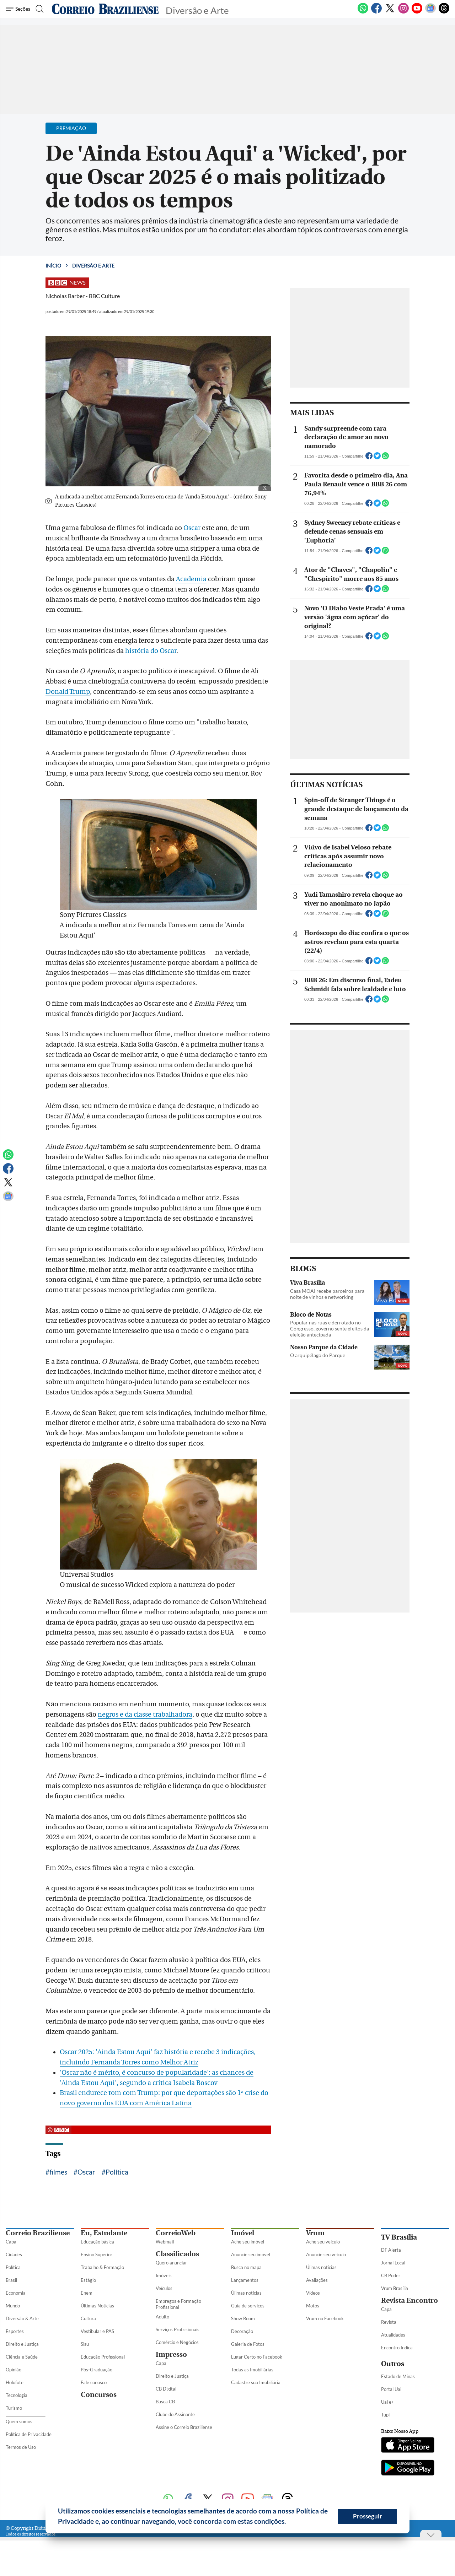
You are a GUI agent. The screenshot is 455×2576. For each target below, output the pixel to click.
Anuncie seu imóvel (250, 2254)
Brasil (11, 2280)
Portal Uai (391, 2389)
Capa (11, 2242)
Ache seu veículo (323, 2242)
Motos (312, 2305)
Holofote (14, 2382)
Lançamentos (244, 2280)
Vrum (315, 2233)
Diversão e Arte (93, 266)
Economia (16, 2293)
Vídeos (313, 2293)
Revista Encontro (409, 2300)
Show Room (243, 2318)
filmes (58, 2172)
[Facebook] (376, 12)
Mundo (13, 2305)
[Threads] (444, 12)
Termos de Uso (21, 2447)
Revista (388, 2322)
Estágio (88, 2280)
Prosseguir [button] (367, 2516)
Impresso (171, 2354)
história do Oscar (150, 651)
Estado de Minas (398, 2376)
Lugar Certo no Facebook (256, 2357)
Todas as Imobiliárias (252, 2369)
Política (117, 2172)
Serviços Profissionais (177, 2329)
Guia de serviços (247, 2305)
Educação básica (97, 2242)
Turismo (14, 2408)
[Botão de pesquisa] (40, 9)
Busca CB (165, 2401)
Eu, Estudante (104, 2233)
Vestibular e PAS (97, 2331)
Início (53, 266)
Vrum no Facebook (325, 2318)
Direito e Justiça (22, 2344)
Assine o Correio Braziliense (184, 2427)
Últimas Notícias (97, 2305)
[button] (288, 2522)
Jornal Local (393, 2263)
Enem (86, 2293)
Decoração (242, 2331)
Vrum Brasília (394, 2288)
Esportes (15, 2331)
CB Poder (390, 2275)
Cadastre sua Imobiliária (255, 2382)
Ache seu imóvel (247, 2242)
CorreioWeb (176, 2233)
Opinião (13, 2369)
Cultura (88, 2318)
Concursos (99, 2395)
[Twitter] (390, 12)
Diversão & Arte (22, 2318)
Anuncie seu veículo (326, 2254)
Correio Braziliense (38, 2233)
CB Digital (166, 2389)
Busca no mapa (246, 2267)
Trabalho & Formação (102, 2267)
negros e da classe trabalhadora (145, 1714)
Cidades (14, 2254)
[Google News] (430, 12)
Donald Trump (68, 692)
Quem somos (19, 2421)
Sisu (85, 2344)
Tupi (385, 2415)
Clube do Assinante (175, 2414)
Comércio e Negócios (177, 2342)
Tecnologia (16, 2395)
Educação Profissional (103, 2357)
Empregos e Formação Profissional (178, 2304)
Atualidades (393, 2335)
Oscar (192, 528)
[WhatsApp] (363, 12)
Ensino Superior (96, 2254)
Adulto (162, 2317)
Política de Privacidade (29, 2434)
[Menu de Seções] (19, 9)
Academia (191, 579)
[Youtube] (417, 12)
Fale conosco (94, 2382)
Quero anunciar (171, 2263)
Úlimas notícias (246, 2293)
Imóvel (242, 2233)
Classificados (177, 2254)
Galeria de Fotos (247, 2344)
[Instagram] (403, 12)
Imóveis (164, 2275)
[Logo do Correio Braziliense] (105, 9)
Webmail (165, 2242)
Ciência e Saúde (22, 2357)
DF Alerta (391, 2250)
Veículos (164, 2288)
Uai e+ (387, 2402)
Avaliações (317, 2280)
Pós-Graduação (96, 2369)
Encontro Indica (397, 2347)
